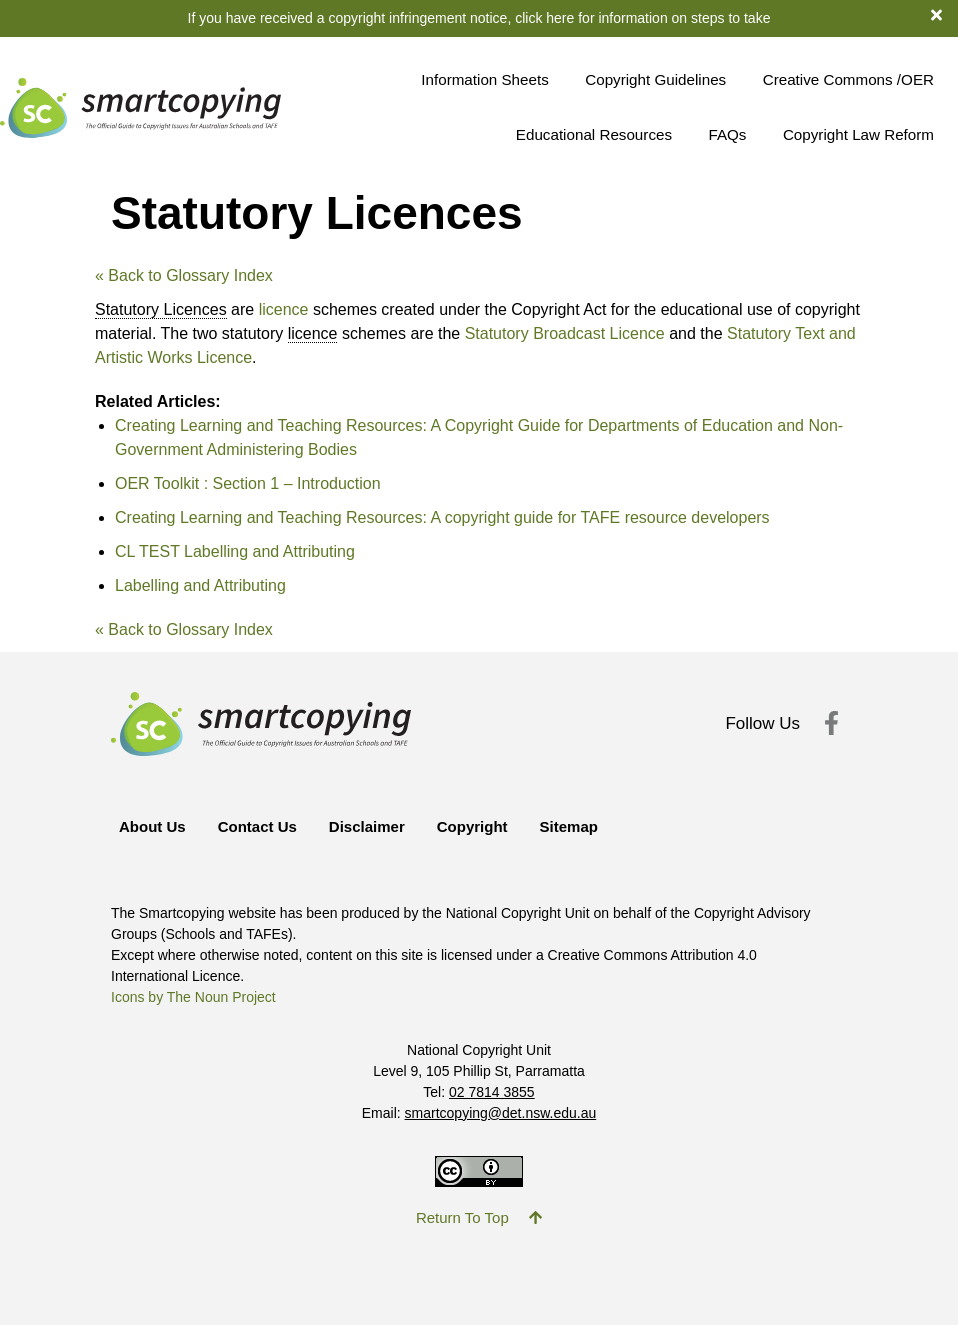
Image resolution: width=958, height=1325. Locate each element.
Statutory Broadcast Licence (565, 333)
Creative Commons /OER (848, 79)
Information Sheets (484, 79)
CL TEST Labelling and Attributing (235, 551)
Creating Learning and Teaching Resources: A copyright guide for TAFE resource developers (442, 517)
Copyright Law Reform (858, 134)
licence (284, 309)
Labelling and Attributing (200, 585)
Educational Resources (594, 134)
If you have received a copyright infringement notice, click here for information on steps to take (479, 18)
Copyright (472, 826)
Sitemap (569, 826)
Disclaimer (367, 826)
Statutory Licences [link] (161, 309)
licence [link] (313, 333)
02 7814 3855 (492, 1092)
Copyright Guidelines (655, 79)
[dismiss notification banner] (944, 14)
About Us (152, 826)
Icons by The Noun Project (193, 997)
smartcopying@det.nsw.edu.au (501, 1113)
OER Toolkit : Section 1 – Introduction (248, 483)
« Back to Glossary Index (184, 275)
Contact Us (257, 826)
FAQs (727, 134)
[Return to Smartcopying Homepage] (140, 108)
